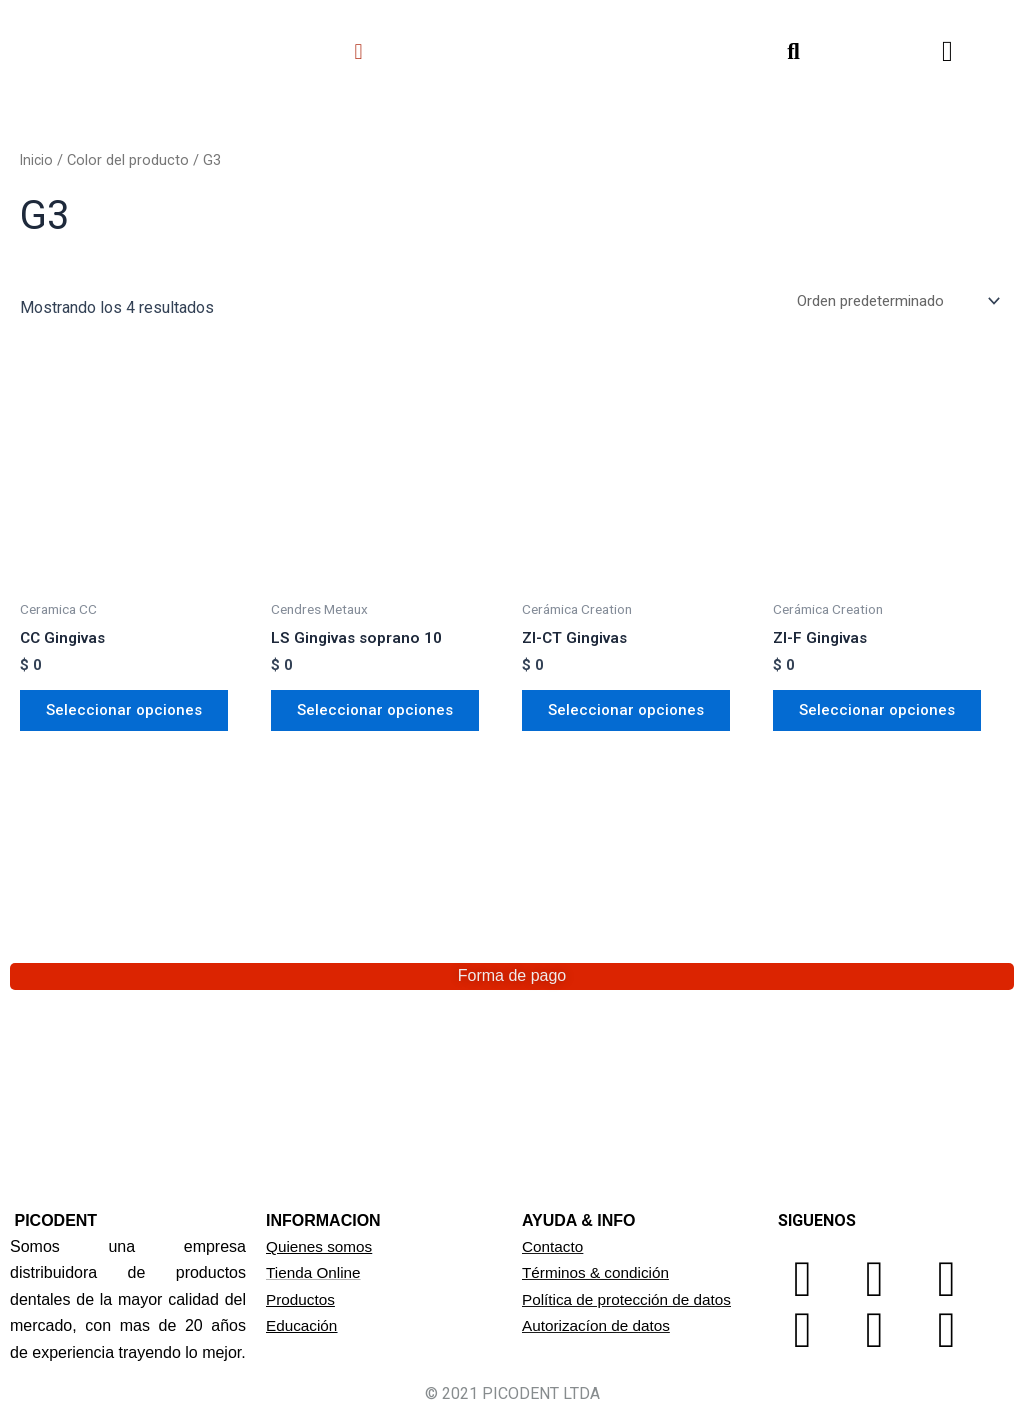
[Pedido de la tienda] (892, 301)
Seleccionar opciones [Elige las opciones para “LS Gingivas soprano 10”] (381, 715)
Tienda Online (315, 1272)
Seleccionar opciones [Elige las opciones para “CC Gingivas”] (130, 715)
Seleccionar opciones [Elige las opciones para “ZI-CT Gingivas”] (632, 715)
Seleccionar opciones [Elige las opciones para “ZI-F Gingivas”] (883, 715)
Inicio (37, 160)
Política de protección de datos (631, 1299)
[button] (358, 51)
